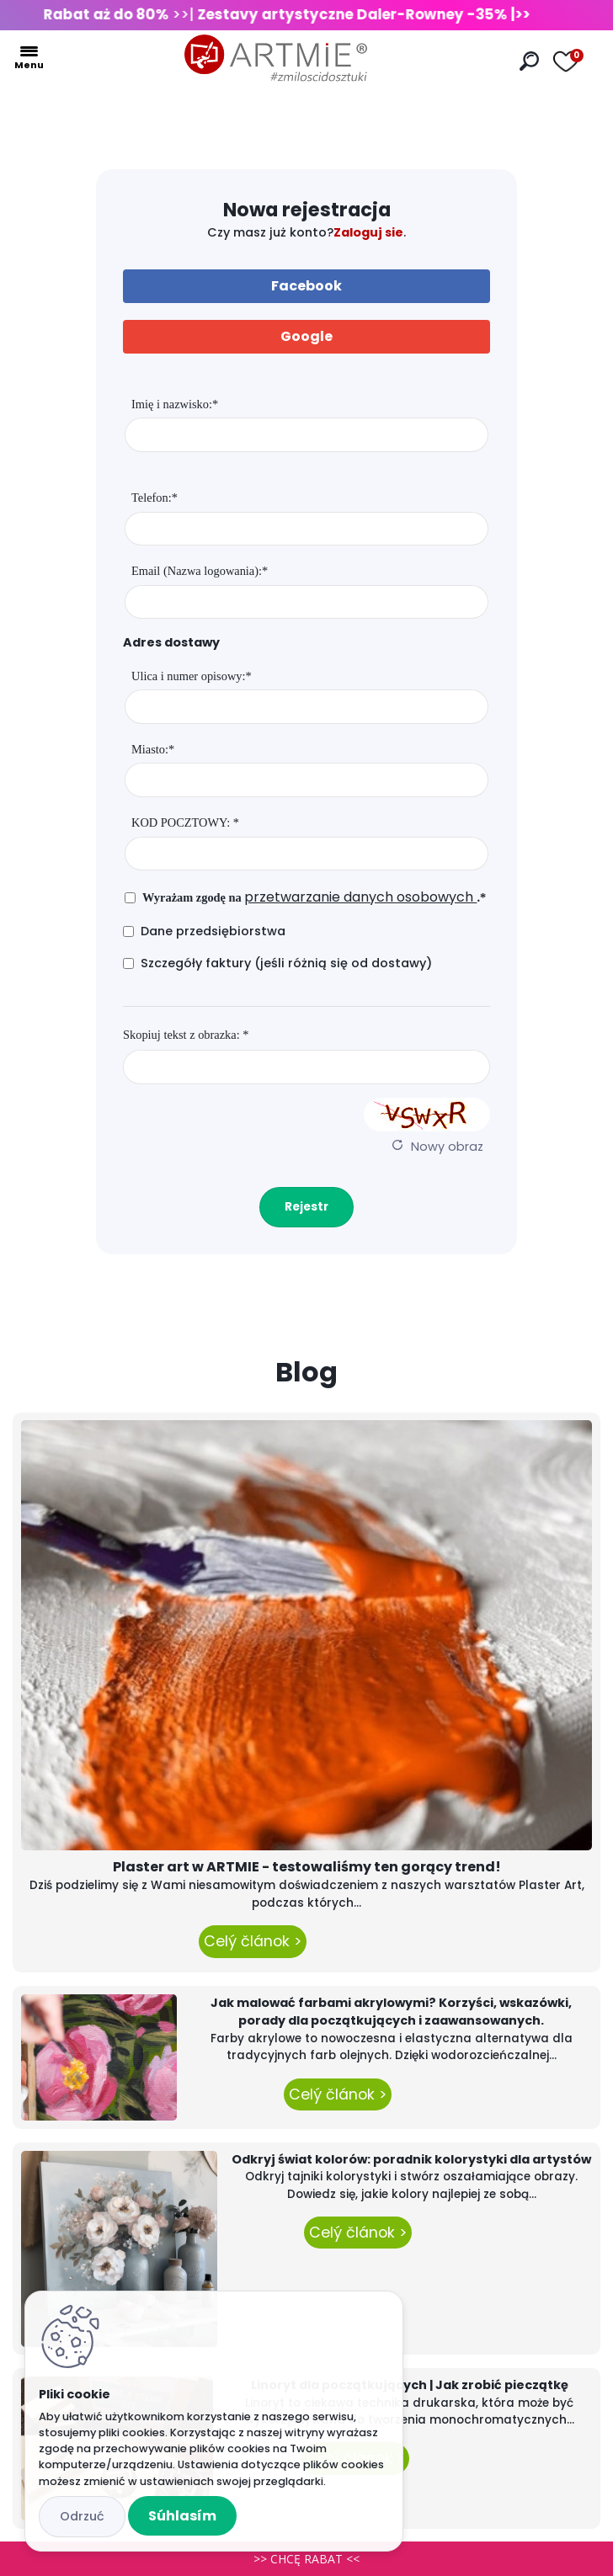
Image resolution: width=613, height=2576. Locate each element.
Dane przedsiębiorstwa (213, 931)
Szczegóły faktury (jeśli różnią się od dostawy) (286, 963)
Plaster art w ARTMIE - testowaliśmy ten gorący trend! (307, 1866)
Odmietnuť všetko (82, 2516)
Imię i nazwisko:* (174, 404)
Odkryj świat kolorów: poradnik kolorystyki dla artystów (411, 2159)
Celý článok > (252, 1941)
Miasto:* (152, 749)
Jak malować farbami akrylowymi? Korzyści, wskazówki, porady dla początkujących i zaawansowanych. (391, 2012)
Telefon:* (154, 497)
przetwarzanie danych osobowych (360, 897)
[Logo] (276, 59)
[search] (529, 61)
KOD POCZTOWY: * (185, 822)
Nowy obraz (447, 1146)
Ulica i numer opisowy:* (191, 676)
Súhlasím (182, 2515)
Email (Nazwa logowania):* (199, 570)
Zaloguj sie (368, 232)
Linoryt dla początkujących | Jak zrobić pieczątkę (409, 2384)
